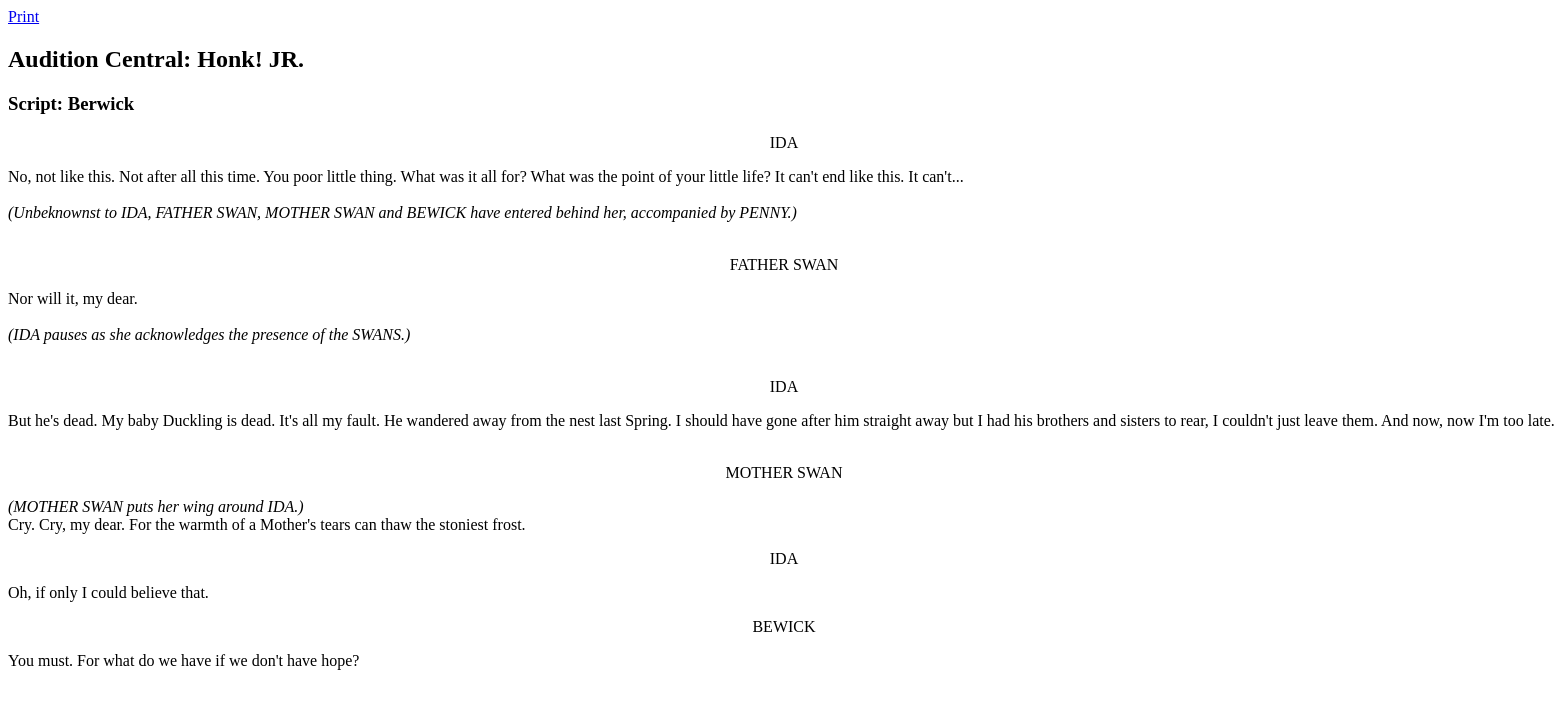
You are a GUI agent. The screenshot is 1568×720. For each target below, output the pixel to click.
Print (23, 16)
